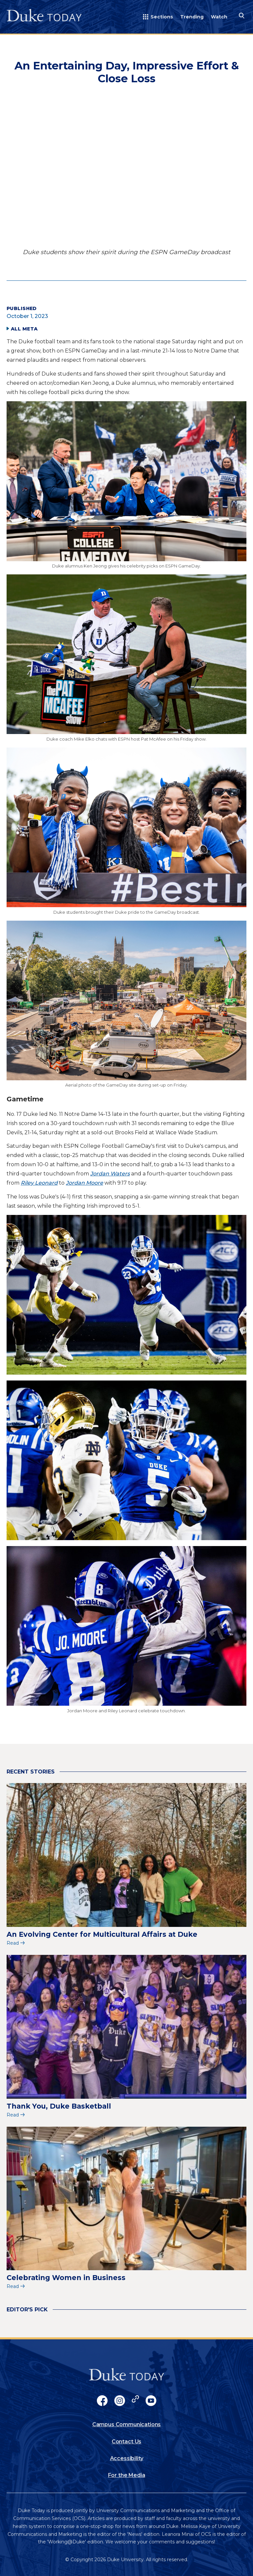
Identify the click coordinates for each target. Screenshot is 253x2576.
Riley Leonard (39, 1183)
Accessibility (126, 2458)
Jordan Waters (110, 1173)
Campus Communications (126, 2424)
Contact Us (126, 2441)
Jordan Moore (84, 1183)
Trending (192, 17)
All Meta (24, 329)
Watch (219, 17)
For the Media (126, 2475)
